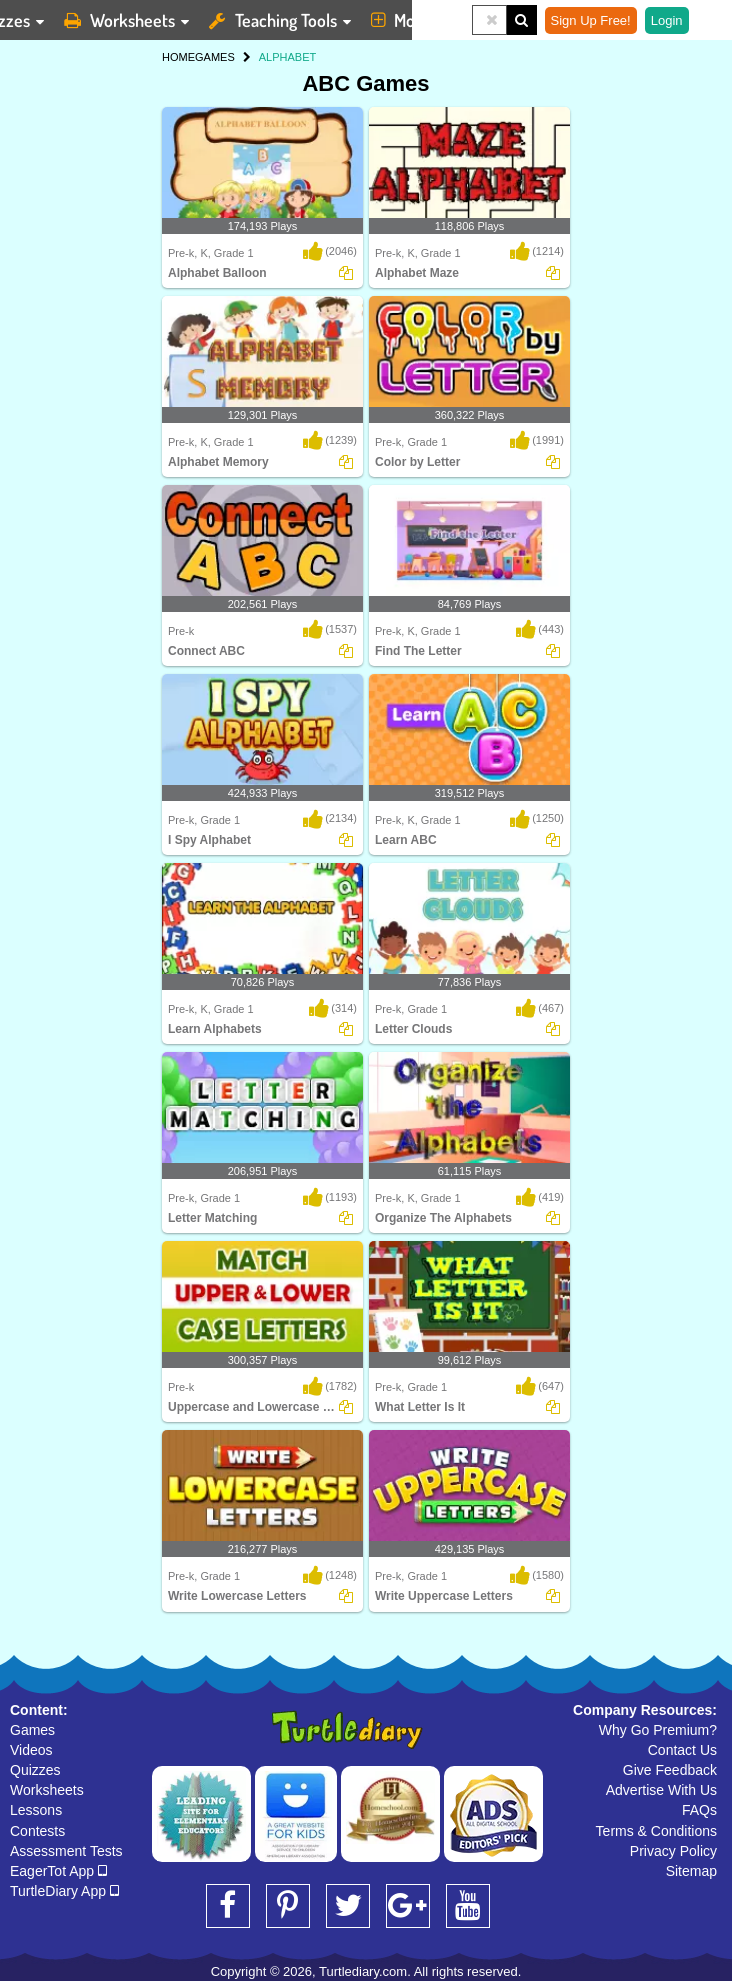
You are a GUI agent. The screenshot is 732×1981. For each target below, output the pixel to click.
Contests (37, 1831)
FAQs (699, 1810)
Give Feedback (670, 1770)
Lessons (36, 1810)
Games (32, 1730)
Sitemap (691, 1871)
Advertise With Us (661, 1790)
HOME (178, 57)
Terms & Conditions (656, 1831)
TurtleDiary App (64, 1891)
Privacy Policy (673, 1851)
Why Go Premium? (658, 1730)
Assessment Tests (66, 1851)
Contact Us (682, 1750)
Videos (31, 1750)
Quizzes (35, 1770)
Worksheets (47, 1790)
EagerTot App (58, 1871)
